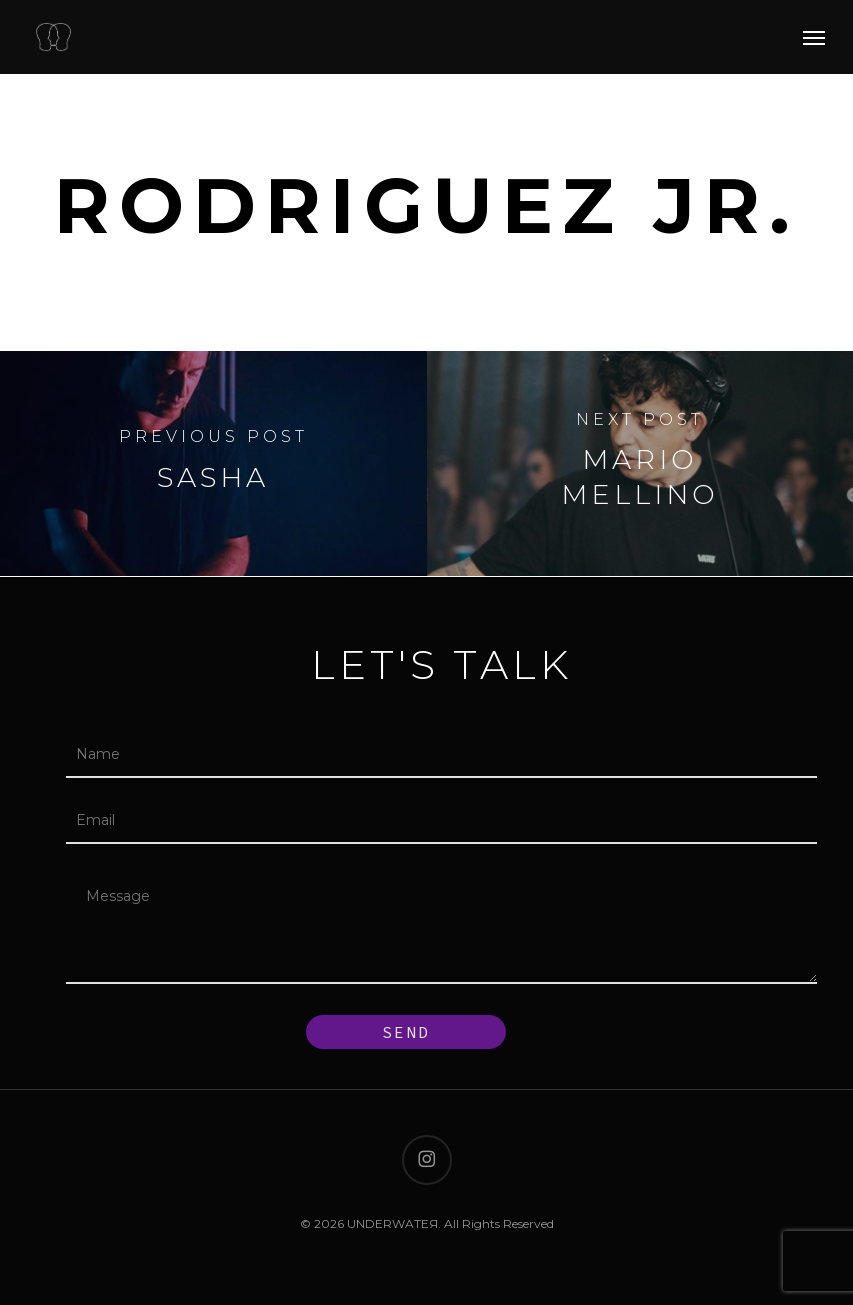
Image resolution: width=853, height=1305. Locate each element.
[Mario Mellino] (640, 463)
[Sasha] (213, 463)
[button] (814, 37)
